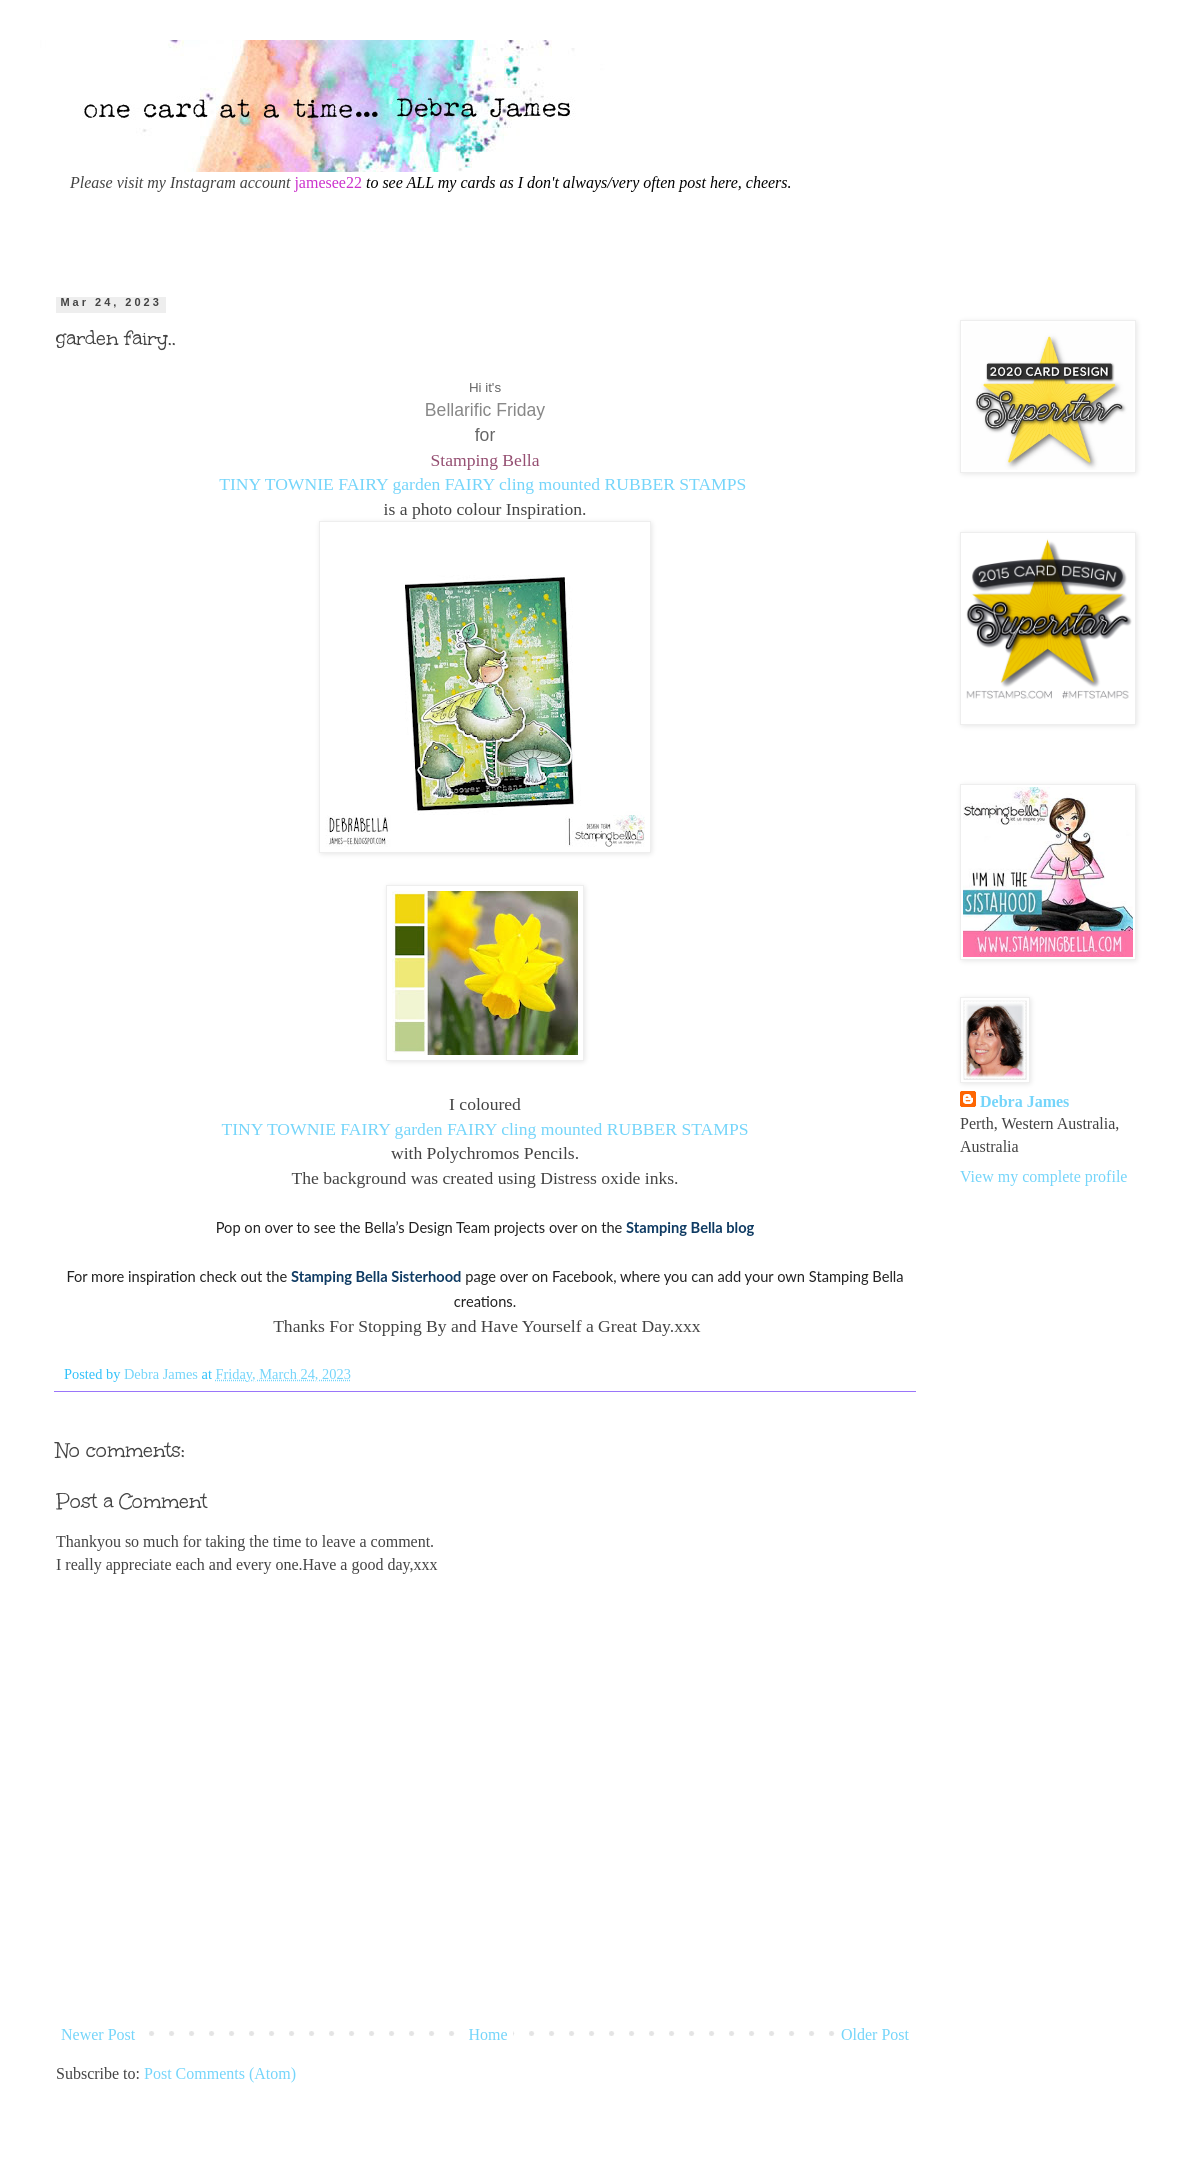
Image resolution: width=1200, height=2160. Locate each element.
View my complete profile (1043, 1176)
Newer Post (98, 2034)
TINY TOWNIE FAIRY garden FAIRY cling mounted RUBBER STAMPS (482, 484)
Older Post (875, 2034)
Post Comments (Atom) (220, 2073)
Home (488, 2034)
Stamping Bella (485, 460)
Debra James (1024, 1101)
